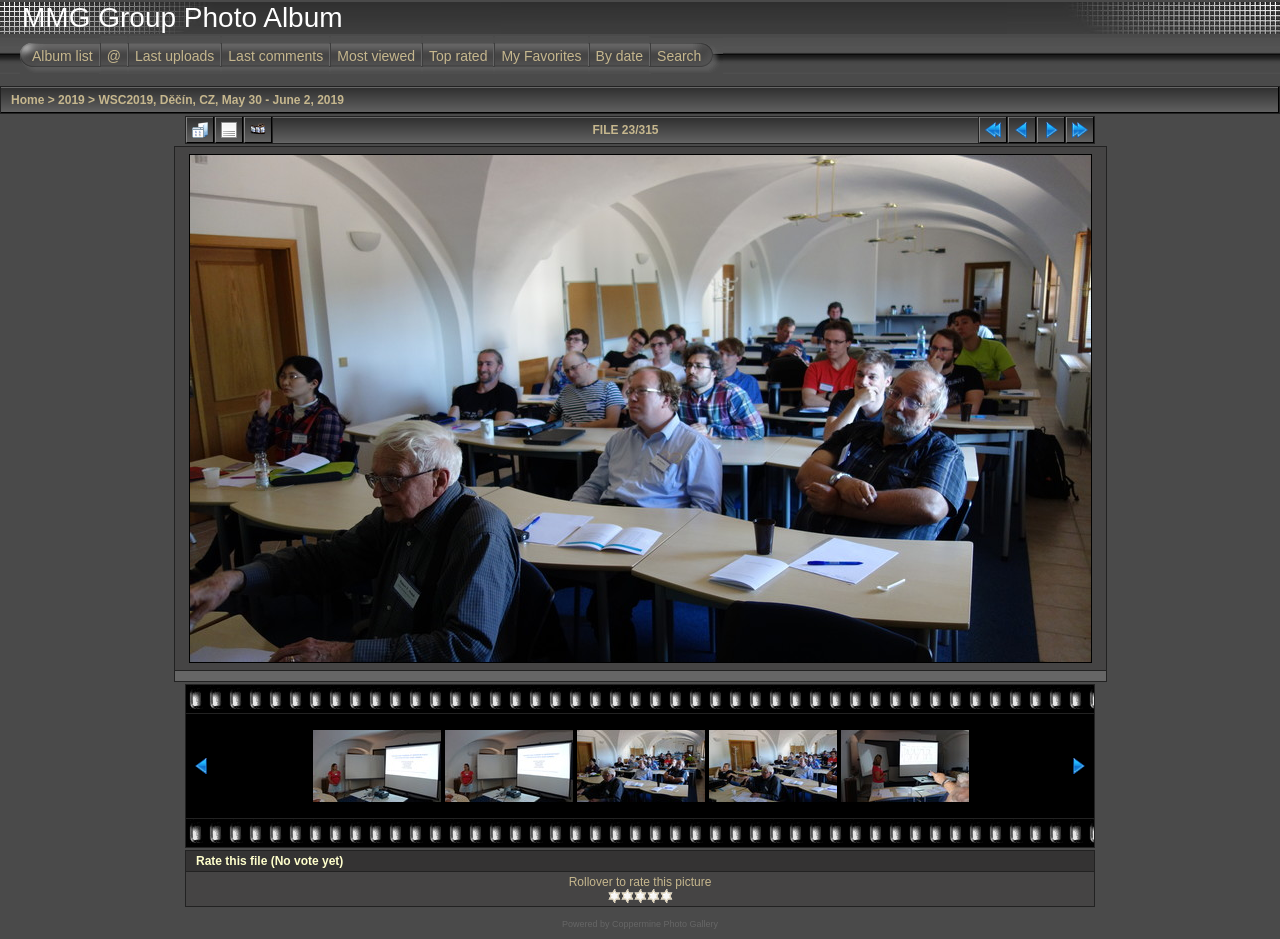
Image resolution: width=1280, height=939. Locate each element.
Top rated (458, 56)
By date (619, 56)
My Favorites (541, 56)
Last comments (275, 56)
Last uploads (174, 56)
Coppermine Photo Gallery (665, 924)
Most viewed (376, 56)
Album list (62, 56)
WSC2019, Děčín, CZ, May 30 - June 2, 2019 (220, 100)
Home (27, 100)
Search (679, 56)
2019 (71, 100)
